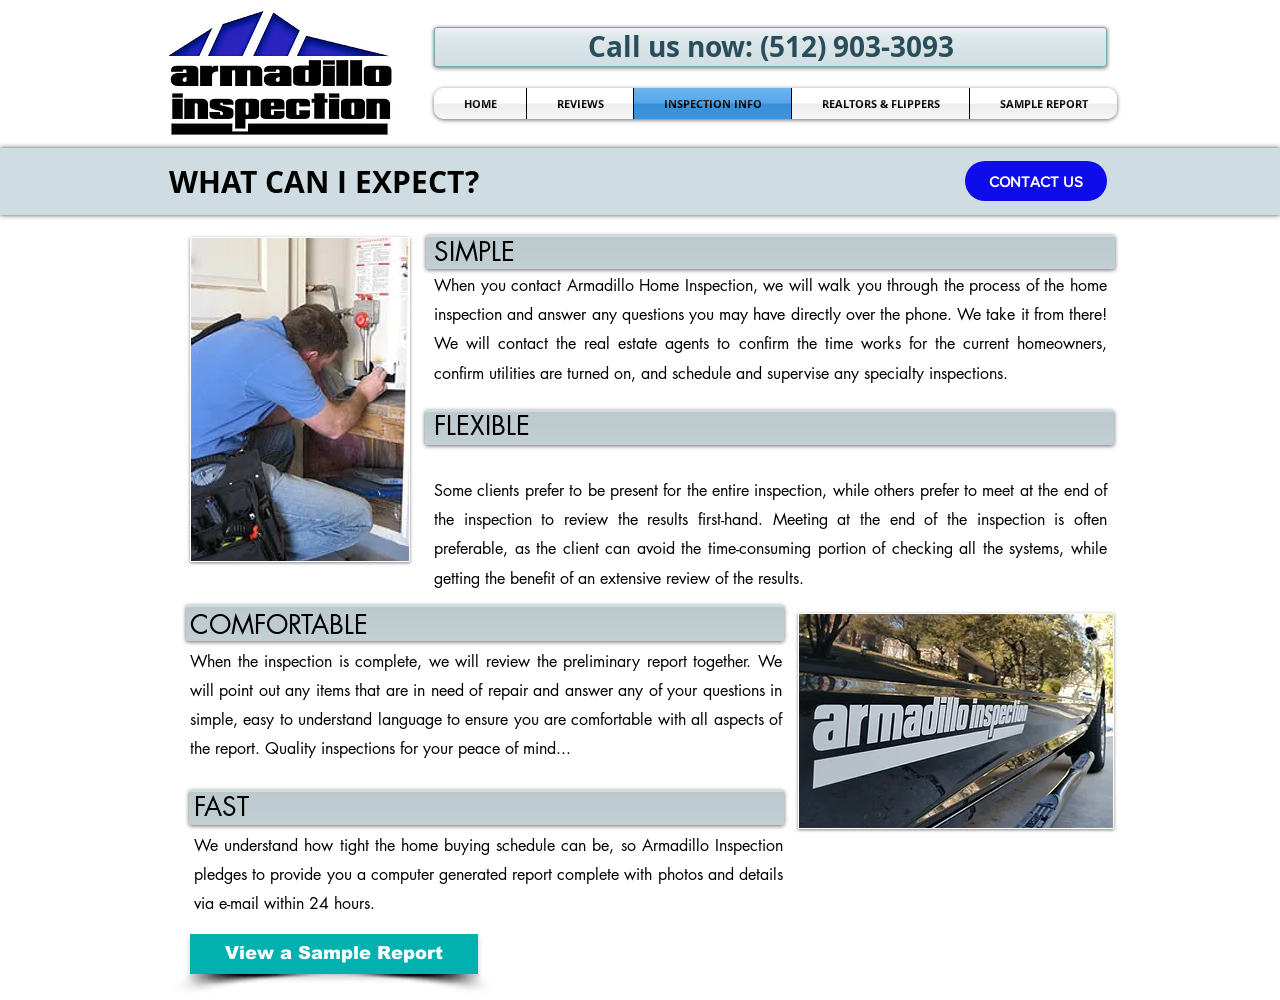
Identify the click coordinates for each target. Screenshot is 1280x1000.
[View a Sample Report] (334, 954)
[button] (1036, 181)
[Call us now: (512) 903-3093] (770, 47)
